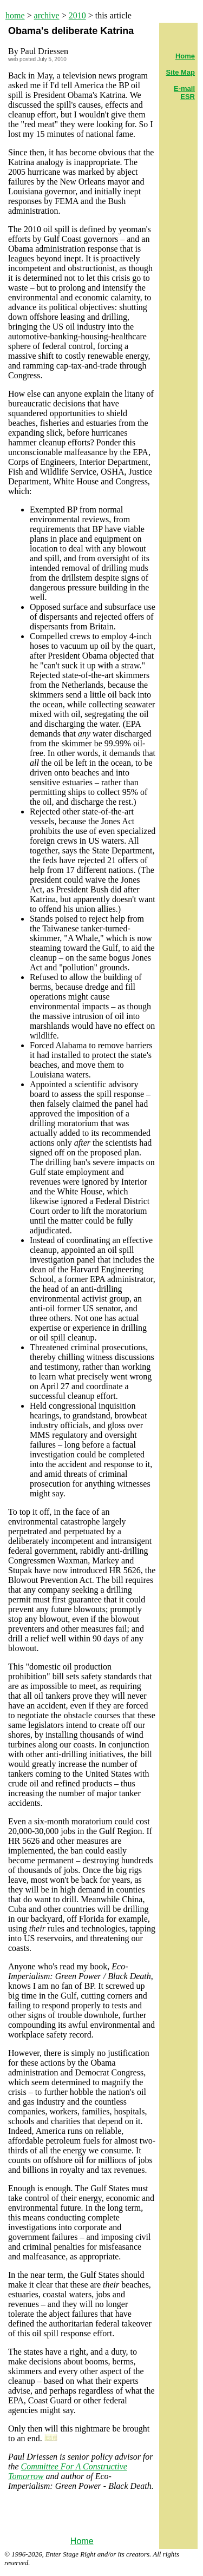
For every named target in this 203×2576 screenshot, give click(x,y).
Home (82, 2541)
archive (47, 15)
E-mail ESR (184, 92)
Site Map (180, 72)
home (15, 15)
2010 (77, 15)
